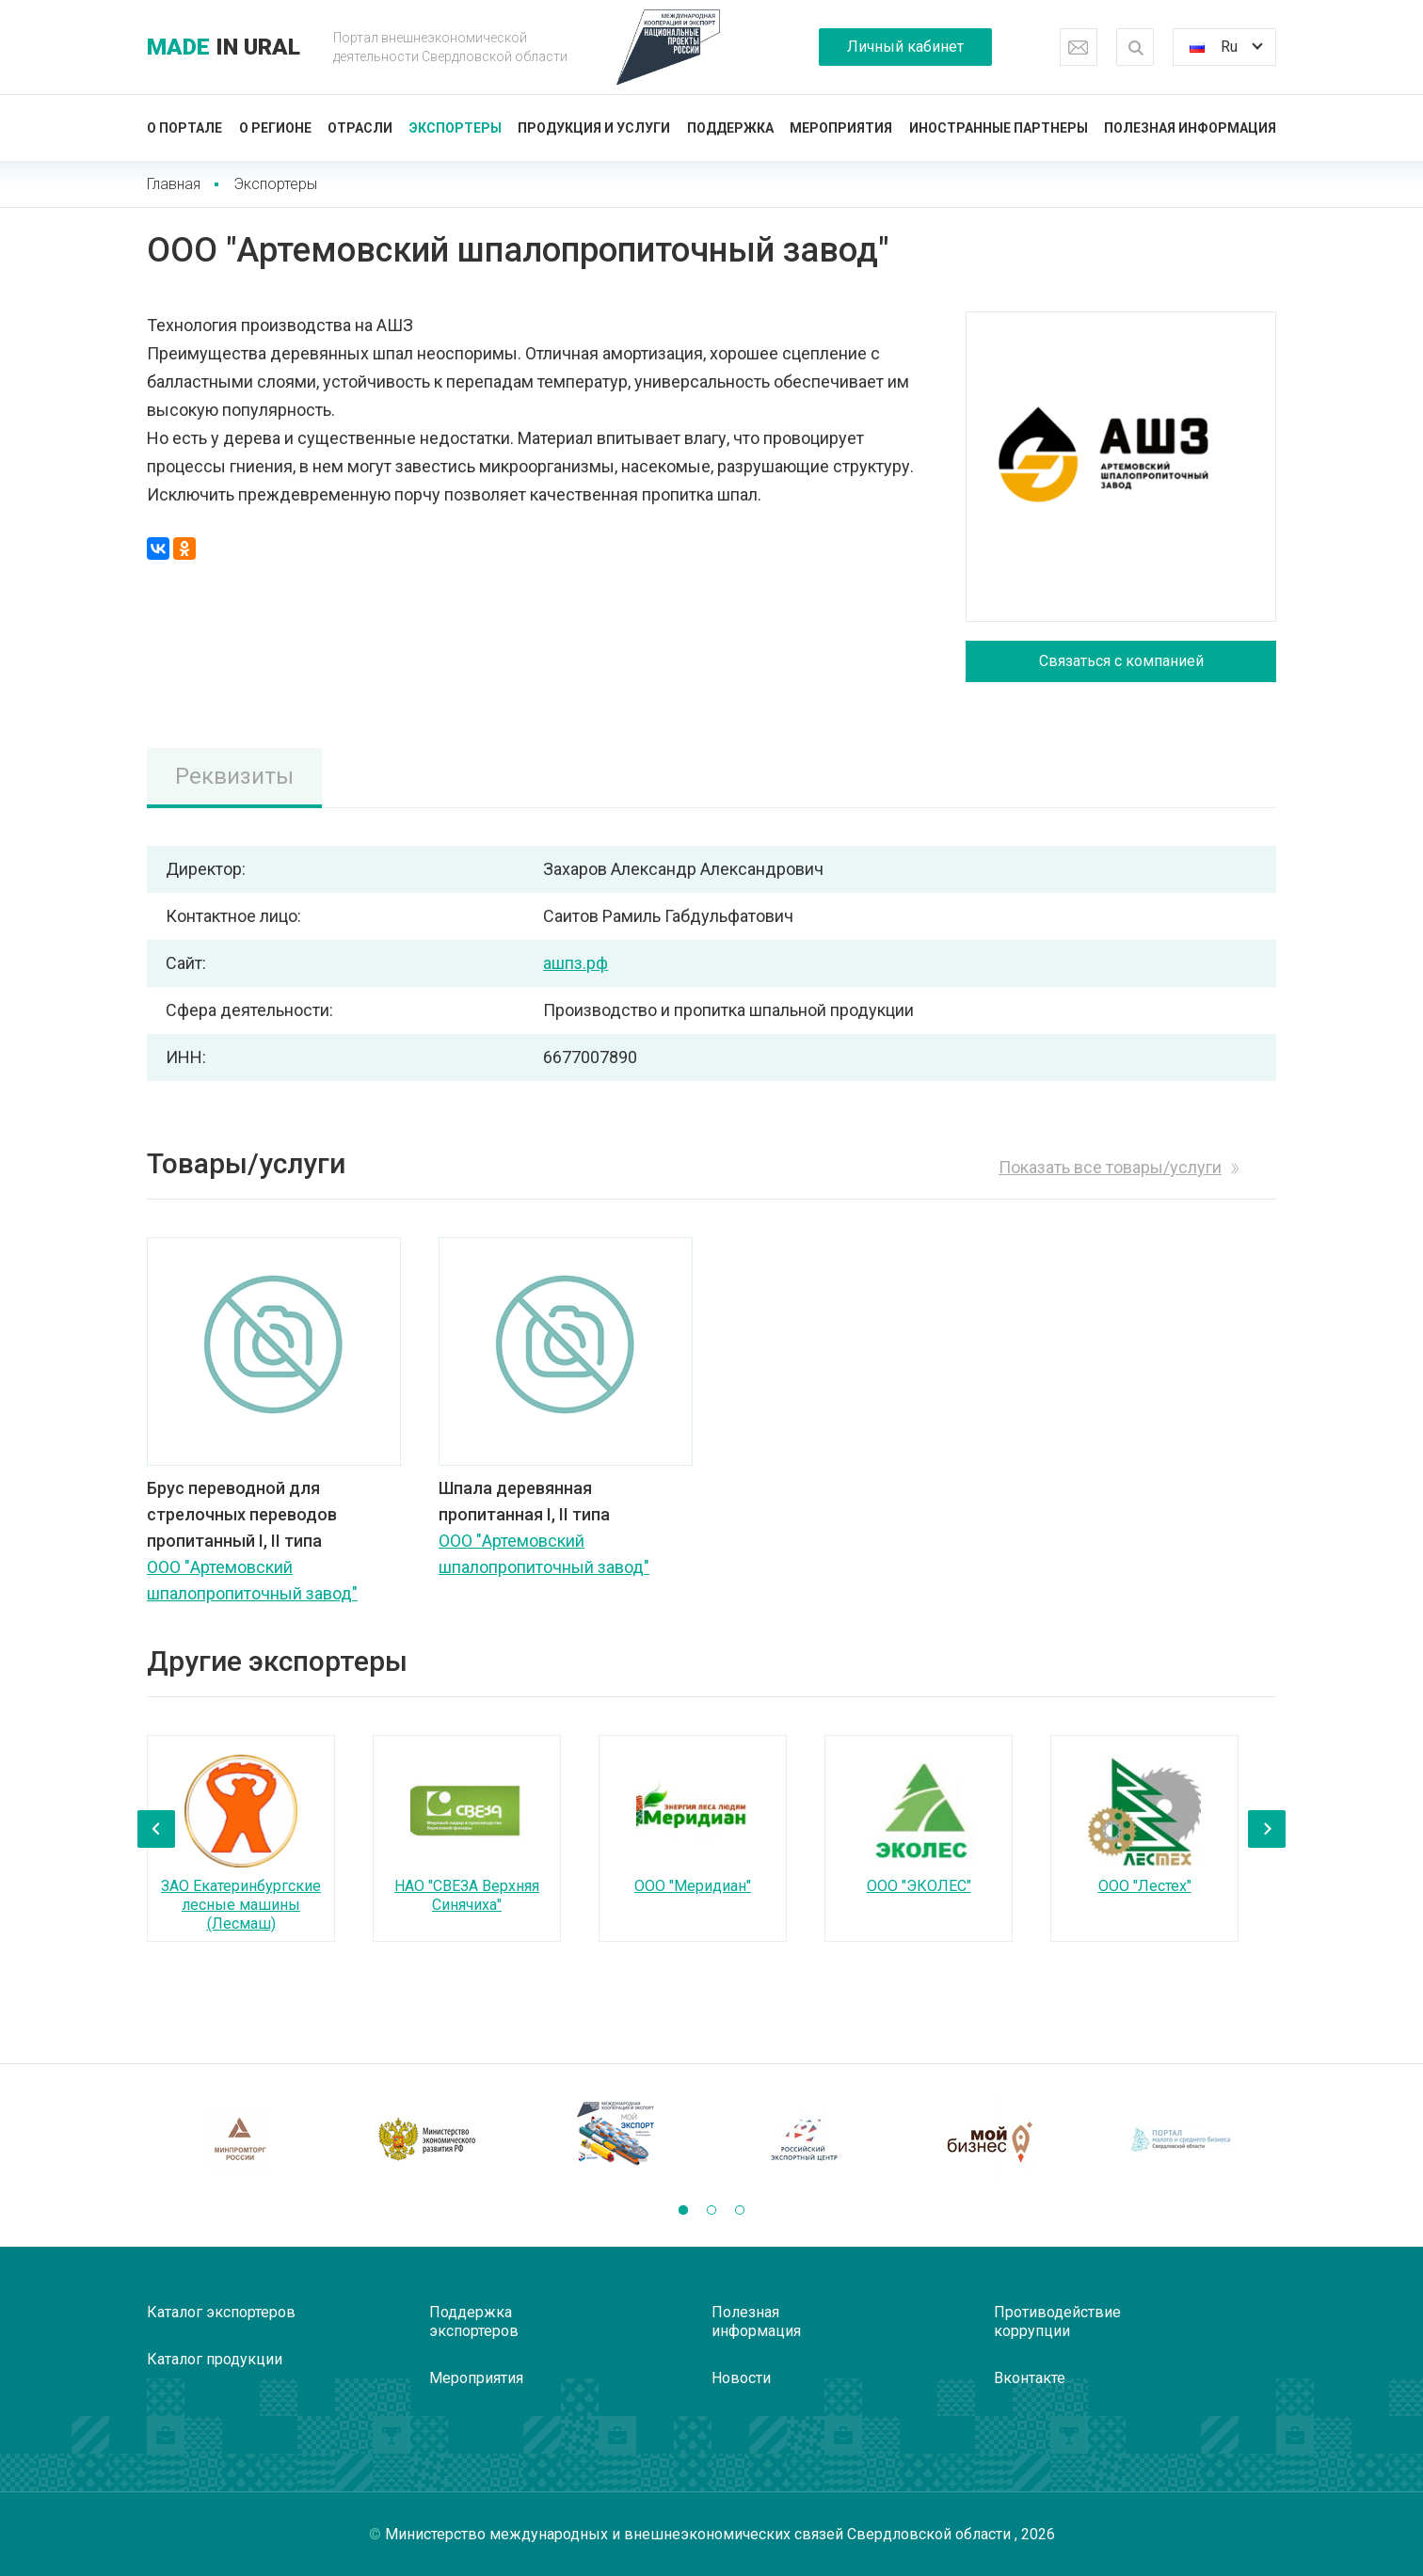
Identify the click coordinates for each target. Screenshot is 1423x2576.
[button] (683, 2210)
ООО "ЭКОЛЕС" (919, 1886)
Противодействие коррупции (1057, 2321)
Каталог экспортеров (221, 2312)
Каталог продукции (214, 2359)
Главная (173, 184)
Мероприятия (841, 127)
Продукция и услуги (594, 127)
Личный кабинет (905, 47)
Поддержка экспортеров (474, 2321)
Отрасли (360, 127)
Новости (741, 2378)
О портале (184, 127)
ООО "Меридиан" (692, 1886)
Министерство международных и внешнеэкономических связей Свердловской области (700, 2534)
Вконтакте (1029, 2378)
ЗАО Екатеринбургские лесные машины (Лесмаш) (241, 1904)
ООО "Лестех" (1144, 1886)
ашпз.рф (575, 963)
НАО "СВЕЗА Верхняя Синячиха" (466, 1895)
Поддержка (730, 127)
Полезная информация (1190, 127)
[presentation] (156, 1829)
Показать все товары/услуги (1110, 1167)
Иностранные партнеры (998, 127)
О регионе (275, 127)
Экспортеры (455, 127)
